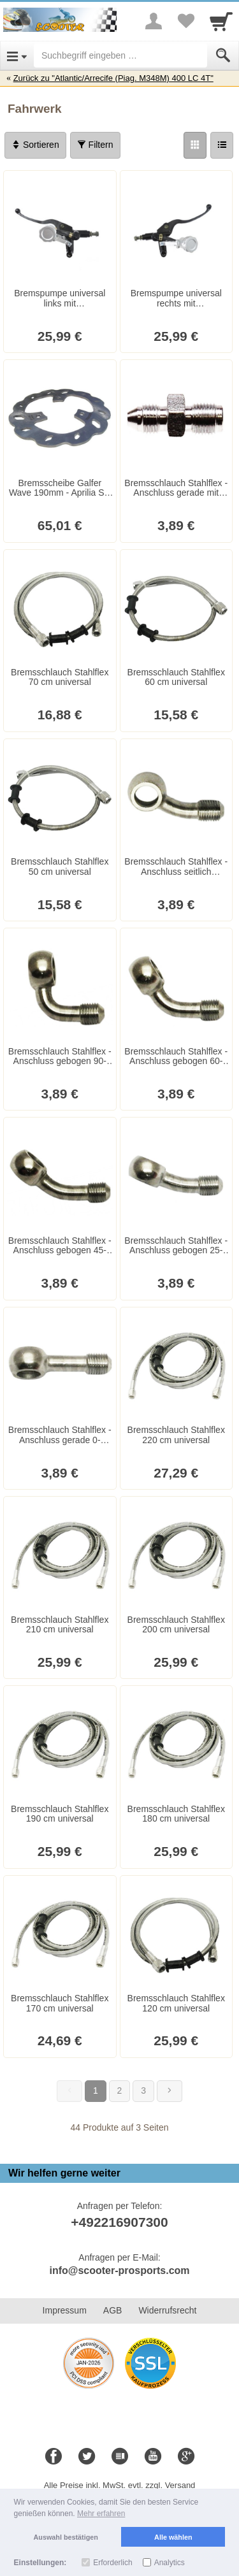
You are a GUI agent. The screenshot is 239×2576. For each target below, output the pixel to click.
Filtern (95, 145)
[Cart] (221, 21)
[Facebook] (53, 2456)
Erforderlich (112, 2562)
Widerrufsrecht (167, 2310)
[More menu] (153, 21)
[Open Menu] (17, 55)
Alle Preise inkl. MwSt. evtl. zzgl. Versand (120, 2485)
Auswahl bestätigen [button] (66, 2537)
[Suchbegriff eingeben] (120, 55)
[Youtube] (153, 2456)
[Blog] (119, 2456)
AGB (112, 2310)
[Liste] (221, 145)
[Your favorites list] (185, 21)
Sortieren (35, 145)
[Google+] (186, 2456)
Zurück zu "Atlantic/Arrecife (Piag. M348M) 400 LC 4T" (113, 78)
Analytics (169, 2562)
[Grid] (195, 145)
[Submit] (223, 55)
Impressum (65, 2310)
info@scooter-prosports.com (119, 2270)
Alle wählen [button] (173, 2537)
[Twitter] (86, 2456)
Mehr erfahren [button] (101, 2513)
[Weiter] (169, 2091)
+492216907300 (119, 2222)
